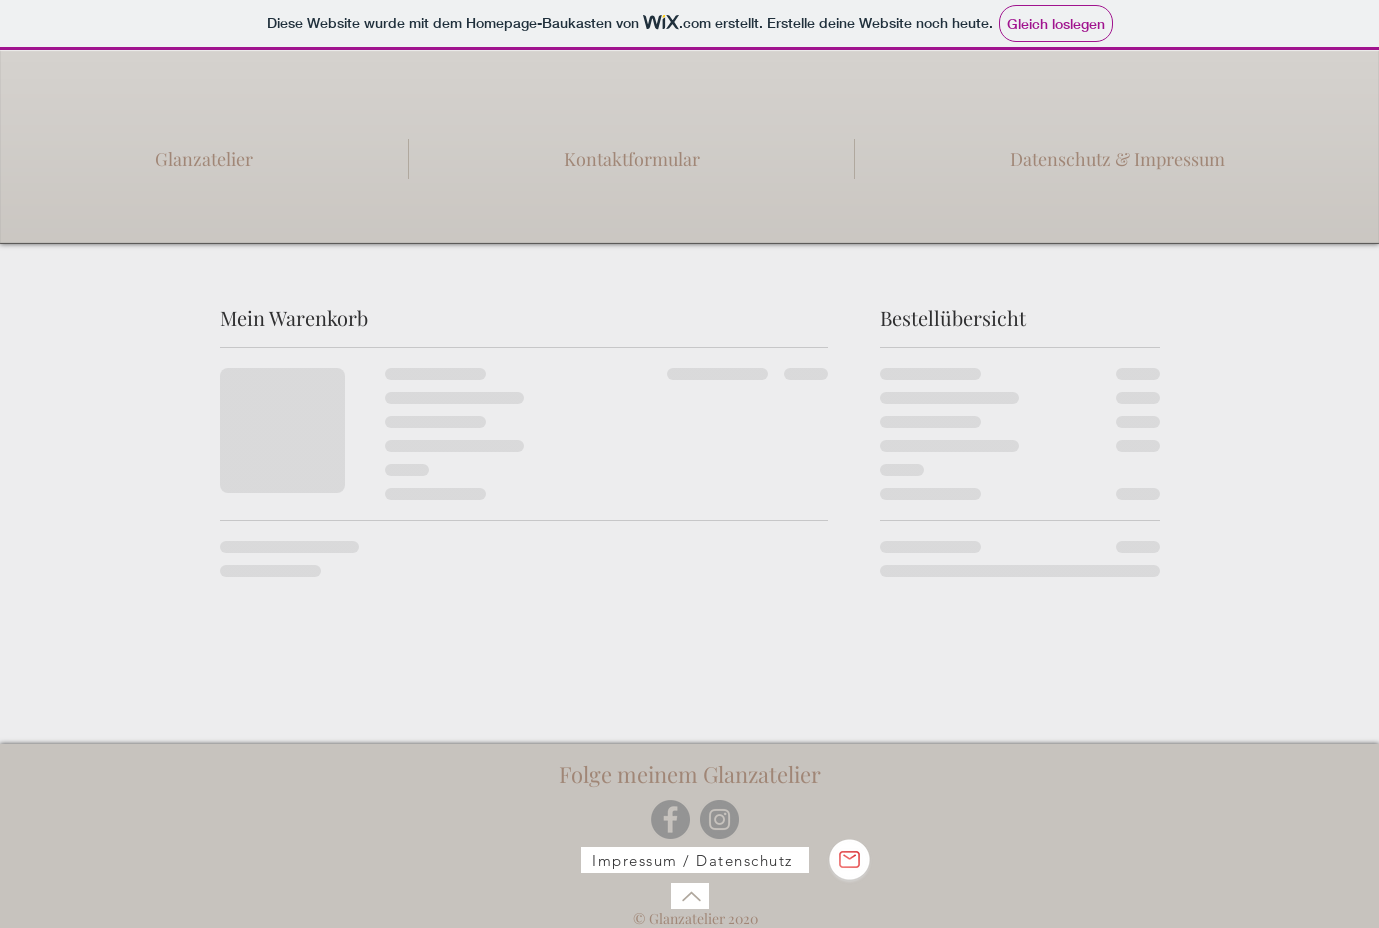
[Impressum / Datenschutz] (695, 860)
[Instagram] (719, 819)
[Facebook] (670, 819)
